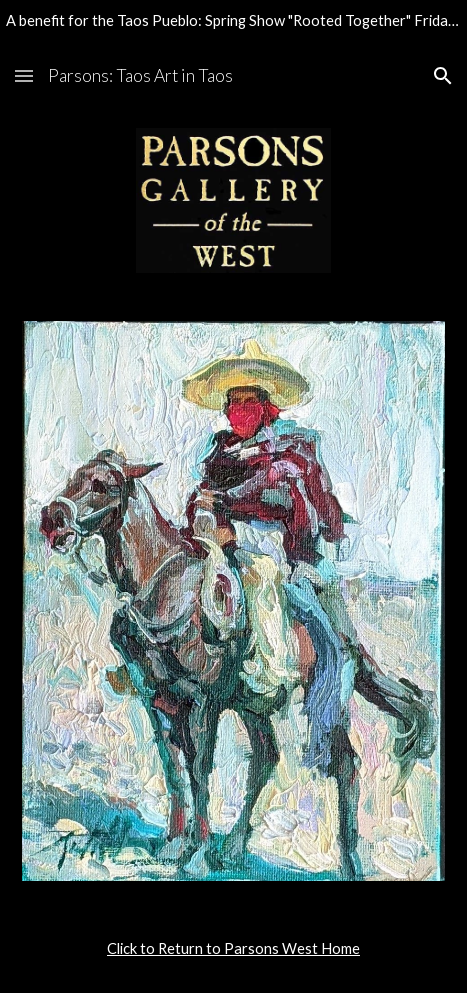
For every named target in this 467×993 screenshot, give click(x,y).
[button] (24, 75)
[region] (233, 24)
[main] (233, 949)
